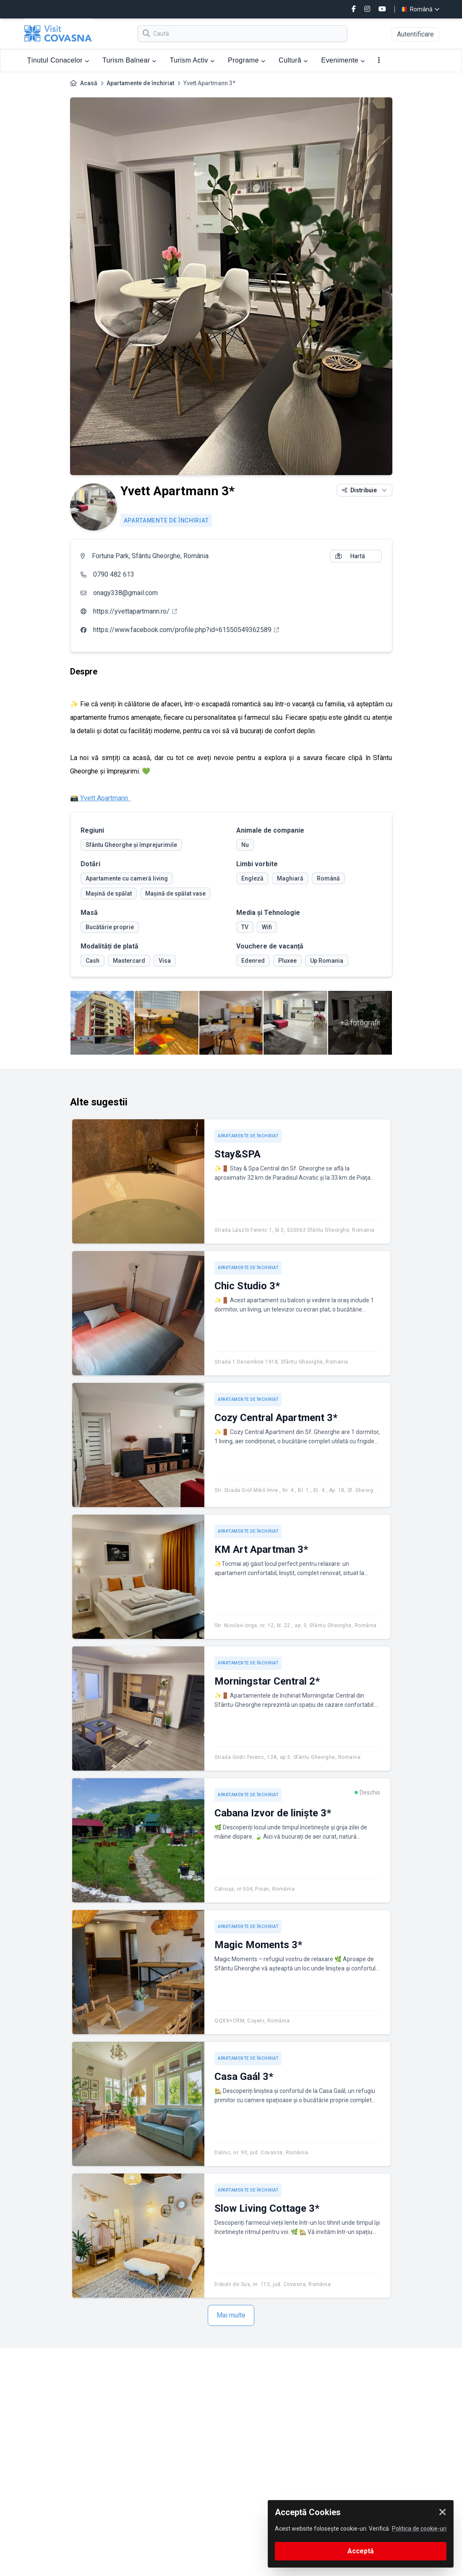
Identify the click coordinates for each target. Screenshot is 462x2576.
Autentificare (415, 34)
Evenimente (343, 60)
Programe (246, 60)
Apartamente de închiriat (140, 83)
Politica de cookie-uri (419, 2528)
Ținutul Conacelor (58, 60)
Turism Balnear (129, 60)
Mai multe (231, 2315)
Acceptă (360, 2551)
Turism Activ (192, 60)
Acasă (88, 83)
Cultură (293, 60)
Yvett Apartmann (104, 798)
